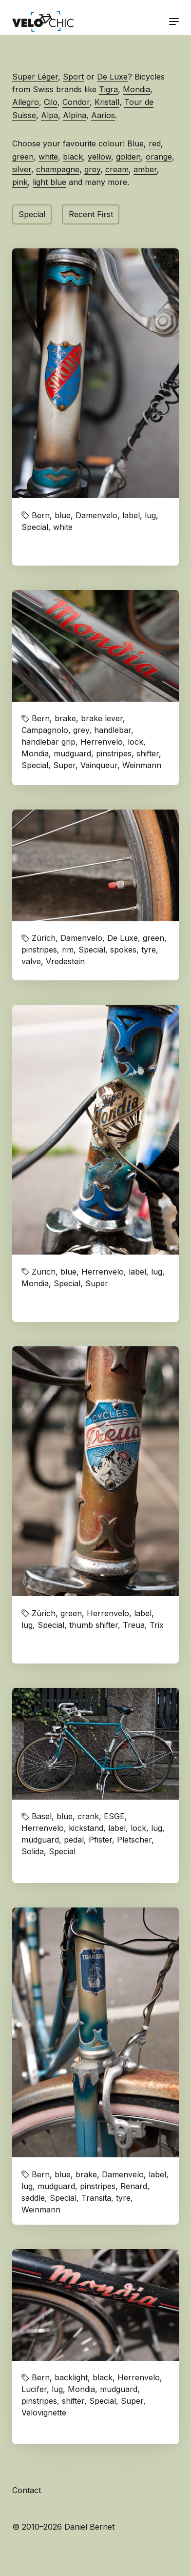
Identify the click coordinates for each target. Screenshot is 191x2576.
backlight (71, 2377)
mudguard (72, 753)
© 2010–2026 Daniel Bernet (63, 2527)
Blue (135, 143)
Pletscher (134, 1840)
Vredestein (65, 961)
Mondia (136, 89)
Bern (41, 515)
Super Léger (35, 76)
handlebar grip (48, 742)
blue (63, 515)
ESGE (114, 1816)
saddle (33, 2198)
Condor (76, 102)
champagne (57, 169)
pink (20, 182)
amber (145, 169)
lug (150, 515)
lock (135, 742)
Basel (42, 1816)
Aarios (103, 115)
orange (159, 157)
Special (32, 214)
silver (21, 169)
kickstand (86, 1828)
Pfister (100, 1840)
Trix (157, 1625)
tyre (148, 949)
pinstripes (114, 753)
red (155, 143)
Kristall (107, 102)
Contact (26, 2490)
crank (88, 1816)
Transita (96, 2198)
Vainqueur (98, 765)
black (73, 157)
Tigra (108, 89)
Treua (134, 1625)
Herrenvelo (101, 742)
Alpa (49, 115)
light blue (49, 182)
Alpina (74, 115)
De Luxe (112, 76)
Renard (133, 2186)
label (131, 515)
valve (31, 961)
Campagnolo (44, 730)
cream (117, 169)
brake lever (102, 718)
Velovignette (43, 2412)
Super (64, 765)
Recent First (91, 214)
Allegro (25, 102)
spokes (123, 949)
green (23, 157)
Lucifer (34, 2389)
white (48, 157)
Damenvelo (96, 515)
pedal (74, 1840)
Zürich (44, 938)
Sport (73, 76)
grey (92, 169)
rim (68, 949)
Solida (32, 1851)
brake (65, 718)
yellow (99, 157)
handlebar (112, 730)
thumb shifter (93, 1625)
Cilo (50, 102)
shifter (147, 753)
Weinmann (141, 765)
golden (128, 157)
